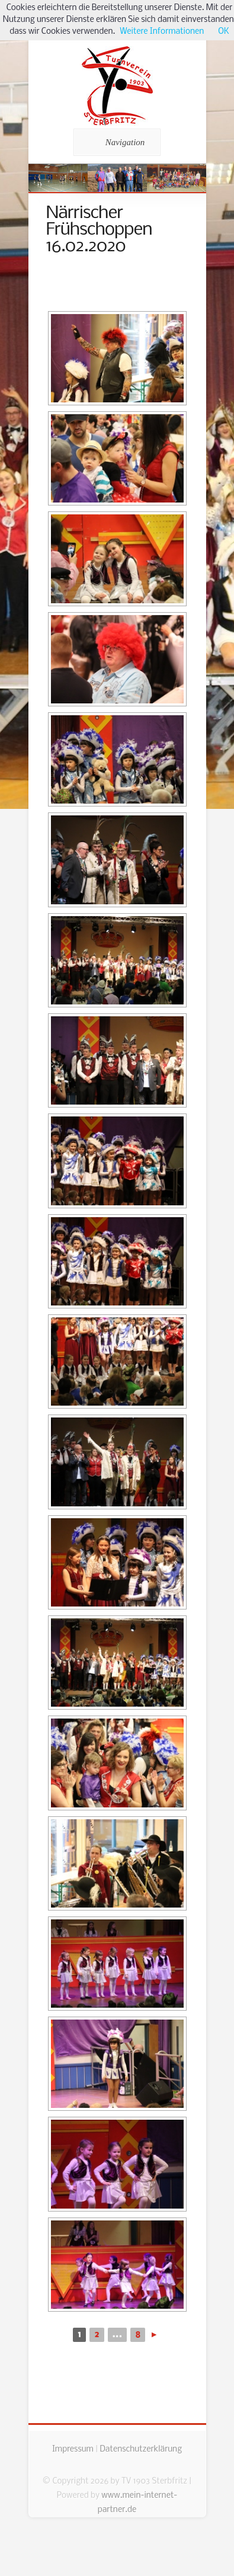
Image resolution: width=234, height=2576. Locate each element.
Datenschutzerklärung (141, 2449)
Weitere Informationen (162, 31)
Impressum (73, 2449)
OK (223, 31)
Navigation (115, 142)
